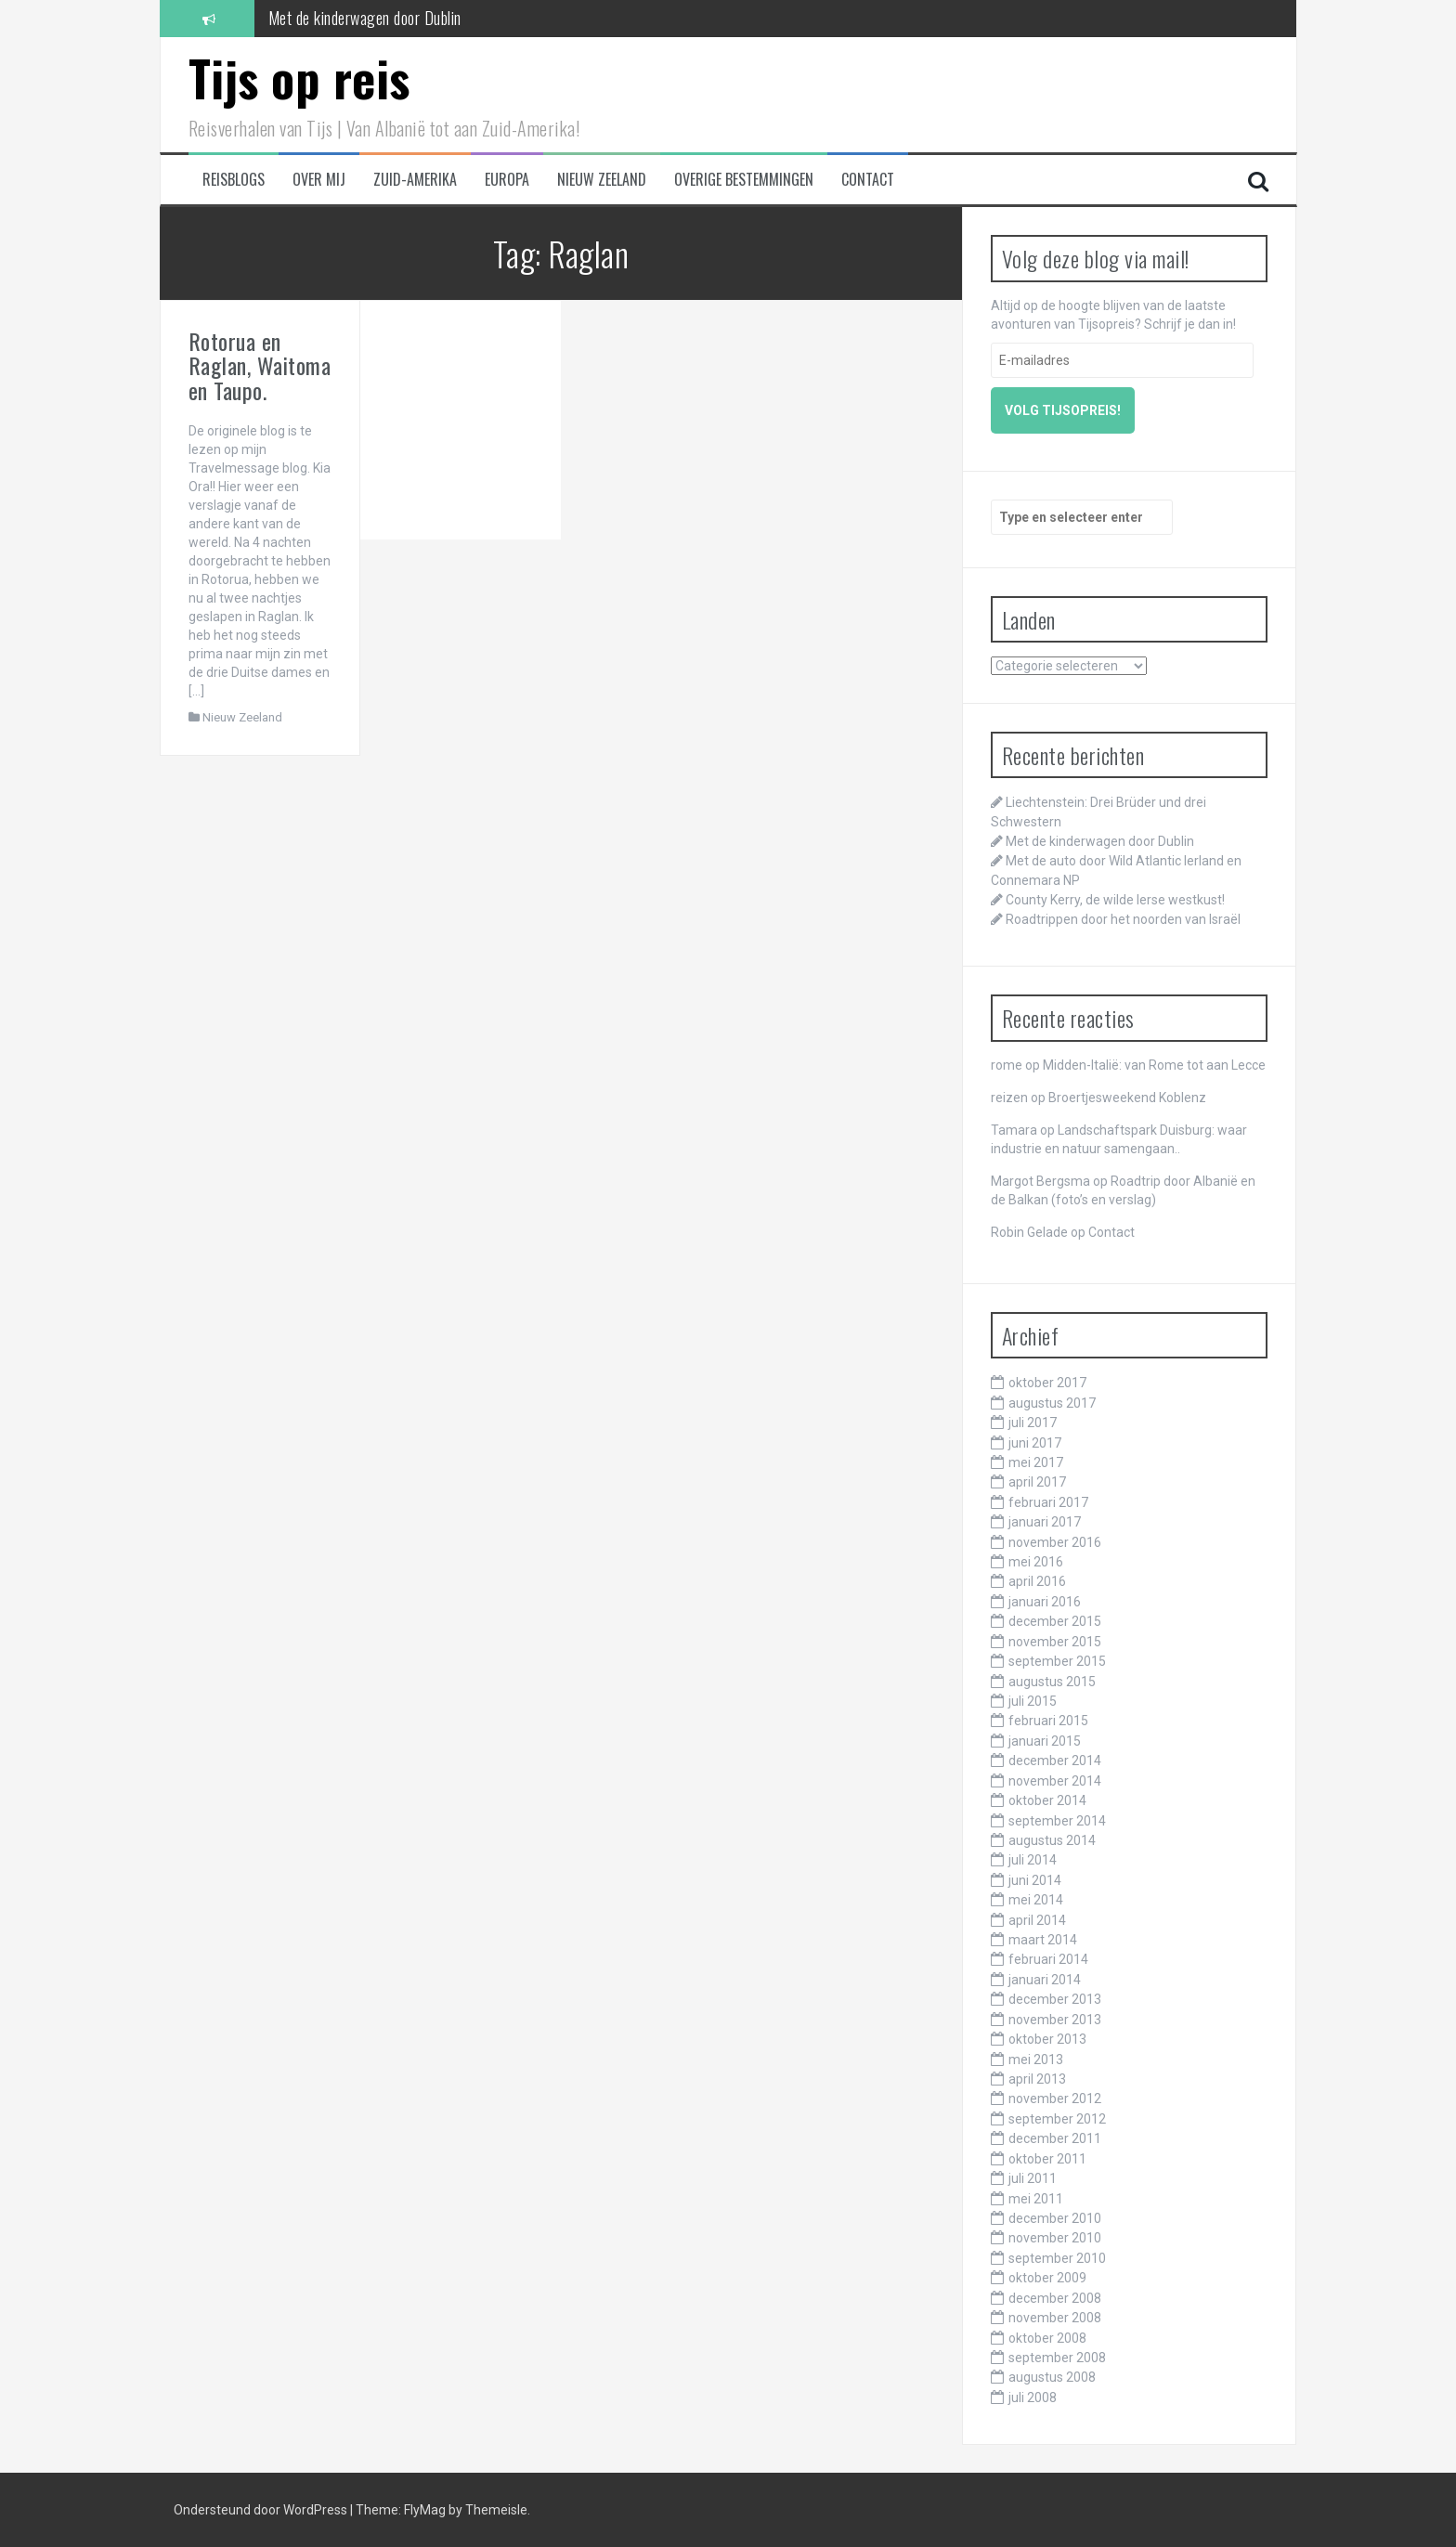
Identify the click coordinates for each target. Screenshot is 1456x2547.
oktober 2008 (1047, 2338)
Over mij (318, 179)
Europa (507, 179)
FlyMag (425, 2509)
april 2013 (1037, 2079)
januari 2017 (1044, 1521)
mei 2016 (1035, 1561)
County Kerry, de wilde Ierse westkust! (1115, 899)
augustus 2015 (1052, 1681)
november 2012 (1054, 2098)
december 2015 (1054, 1621)
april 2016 (1037, 1581)
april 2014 (1037, 1920)
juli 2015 (1032, 1701)
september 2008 (1057, 2357)
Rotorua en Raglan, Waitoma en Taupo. (260, 365)
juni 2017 (1034, 1443)
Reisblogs (233, 179)
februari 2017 (1048, 1502)
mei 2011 (1035, 2198)
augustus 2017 (1052, 1403)
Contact (867, 179)
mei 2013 (1035, 2059)
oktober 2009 (1047, 2277)
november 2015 (1054, 1641)
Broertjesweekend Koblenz (1127, 1097)
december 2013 (1054, 1999)
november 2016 (1054, 1542)
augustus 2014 (1052, 1840)
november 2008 (1054, 2317)
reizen (1009, 1097)
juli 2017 (1032, 1422)
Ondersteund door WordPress (262, 2509)
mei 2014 (1035, 1899)
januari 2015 (1044, 1741)
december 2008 (1054, 2298)
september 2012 (1057, 2119)
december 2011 (1054, 2138)
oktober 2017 (1047, 1382)
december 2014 (1054, 1760)
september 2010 (1057, 2258)
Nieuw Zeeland (601, 179)
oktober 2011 (1047, 2158)
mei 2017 (1035, 1462)
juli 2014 (1032, 1859)
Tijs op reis (299, 77)
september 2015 (1057, 1661)
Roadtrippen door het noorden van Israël (1123, 919)
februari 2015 (1048, 1720)
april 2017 (1037, 1482)
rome (1006, 1065)
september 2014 (1057, 1820)
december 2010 (1054, 2218)
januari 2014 (1044, 1979)
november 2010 (1054, 2237)
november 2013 (1054, 2019)
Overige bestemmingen (743, 179)
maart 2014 (1042, 1939)
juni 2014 (1034, 1880)
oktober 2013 (1047, 2039)
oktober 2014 (1047, 1800)
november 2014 (1054, 1781)
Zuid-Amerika (415, 179)
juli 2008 (1032, 2397)
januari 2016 (1044, 1601)
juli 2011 (1032, 2178)
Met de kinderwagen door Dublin (365, 18)
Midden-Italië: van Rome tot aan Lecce (1154, 1065)
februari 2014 (1048, 1959)
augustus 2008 (1052, 2377)
